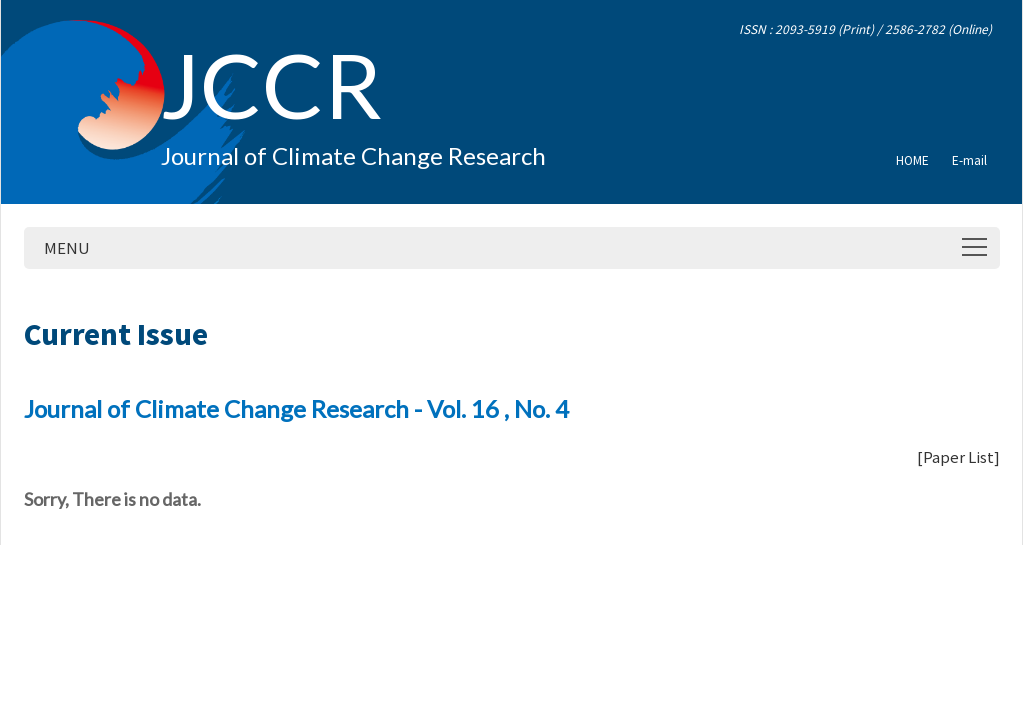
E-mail (969, 159)
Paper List (958, 456)
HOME (912, 159)
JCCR (271, 84)
